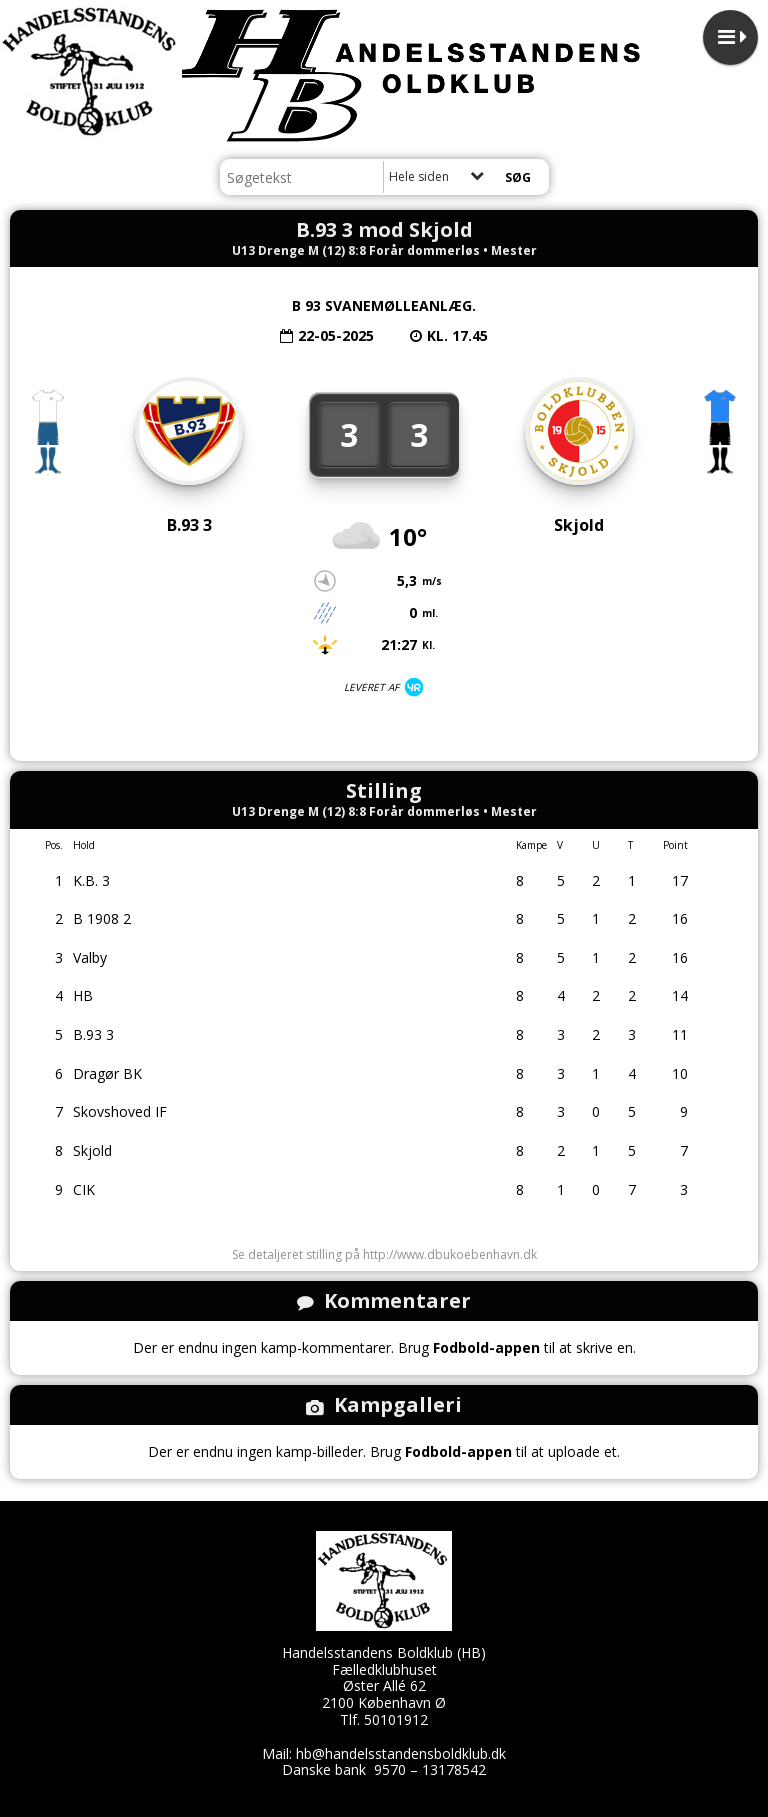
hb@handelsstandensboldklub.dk (401, 1753)
